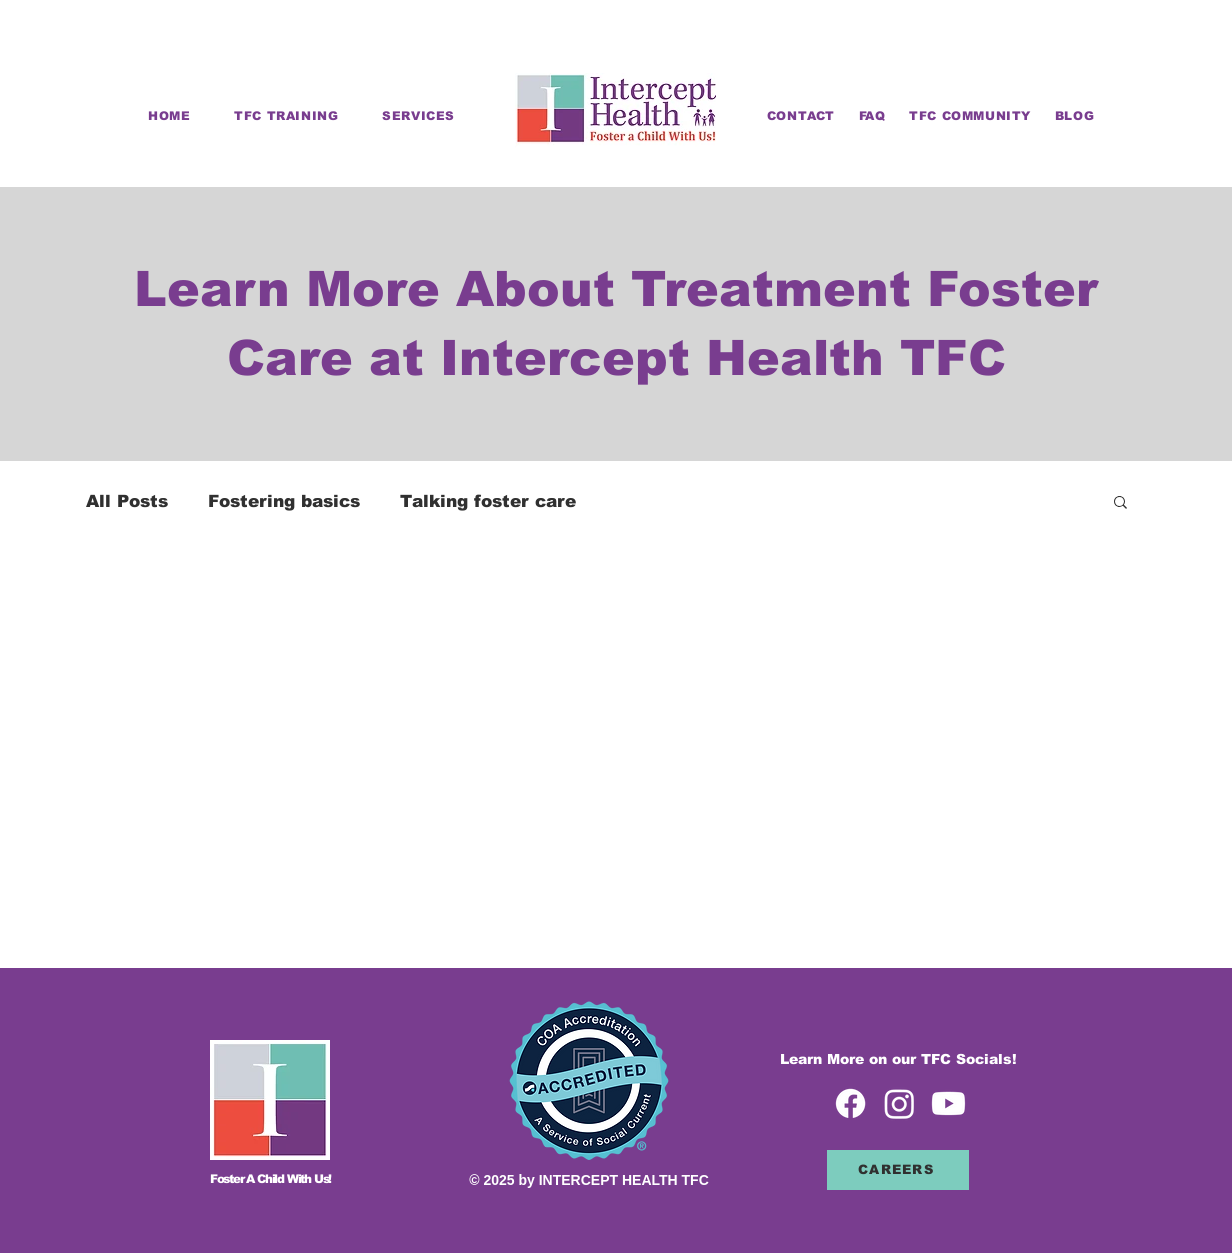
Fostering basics (284, 501)
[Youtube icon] (948, 1103)
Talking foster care (488, 501)
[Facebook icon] (850, 1103)
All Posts (127, 501)
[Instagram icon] (899, 1103)
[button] (1120, 503)
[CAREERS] (898, 1170)
